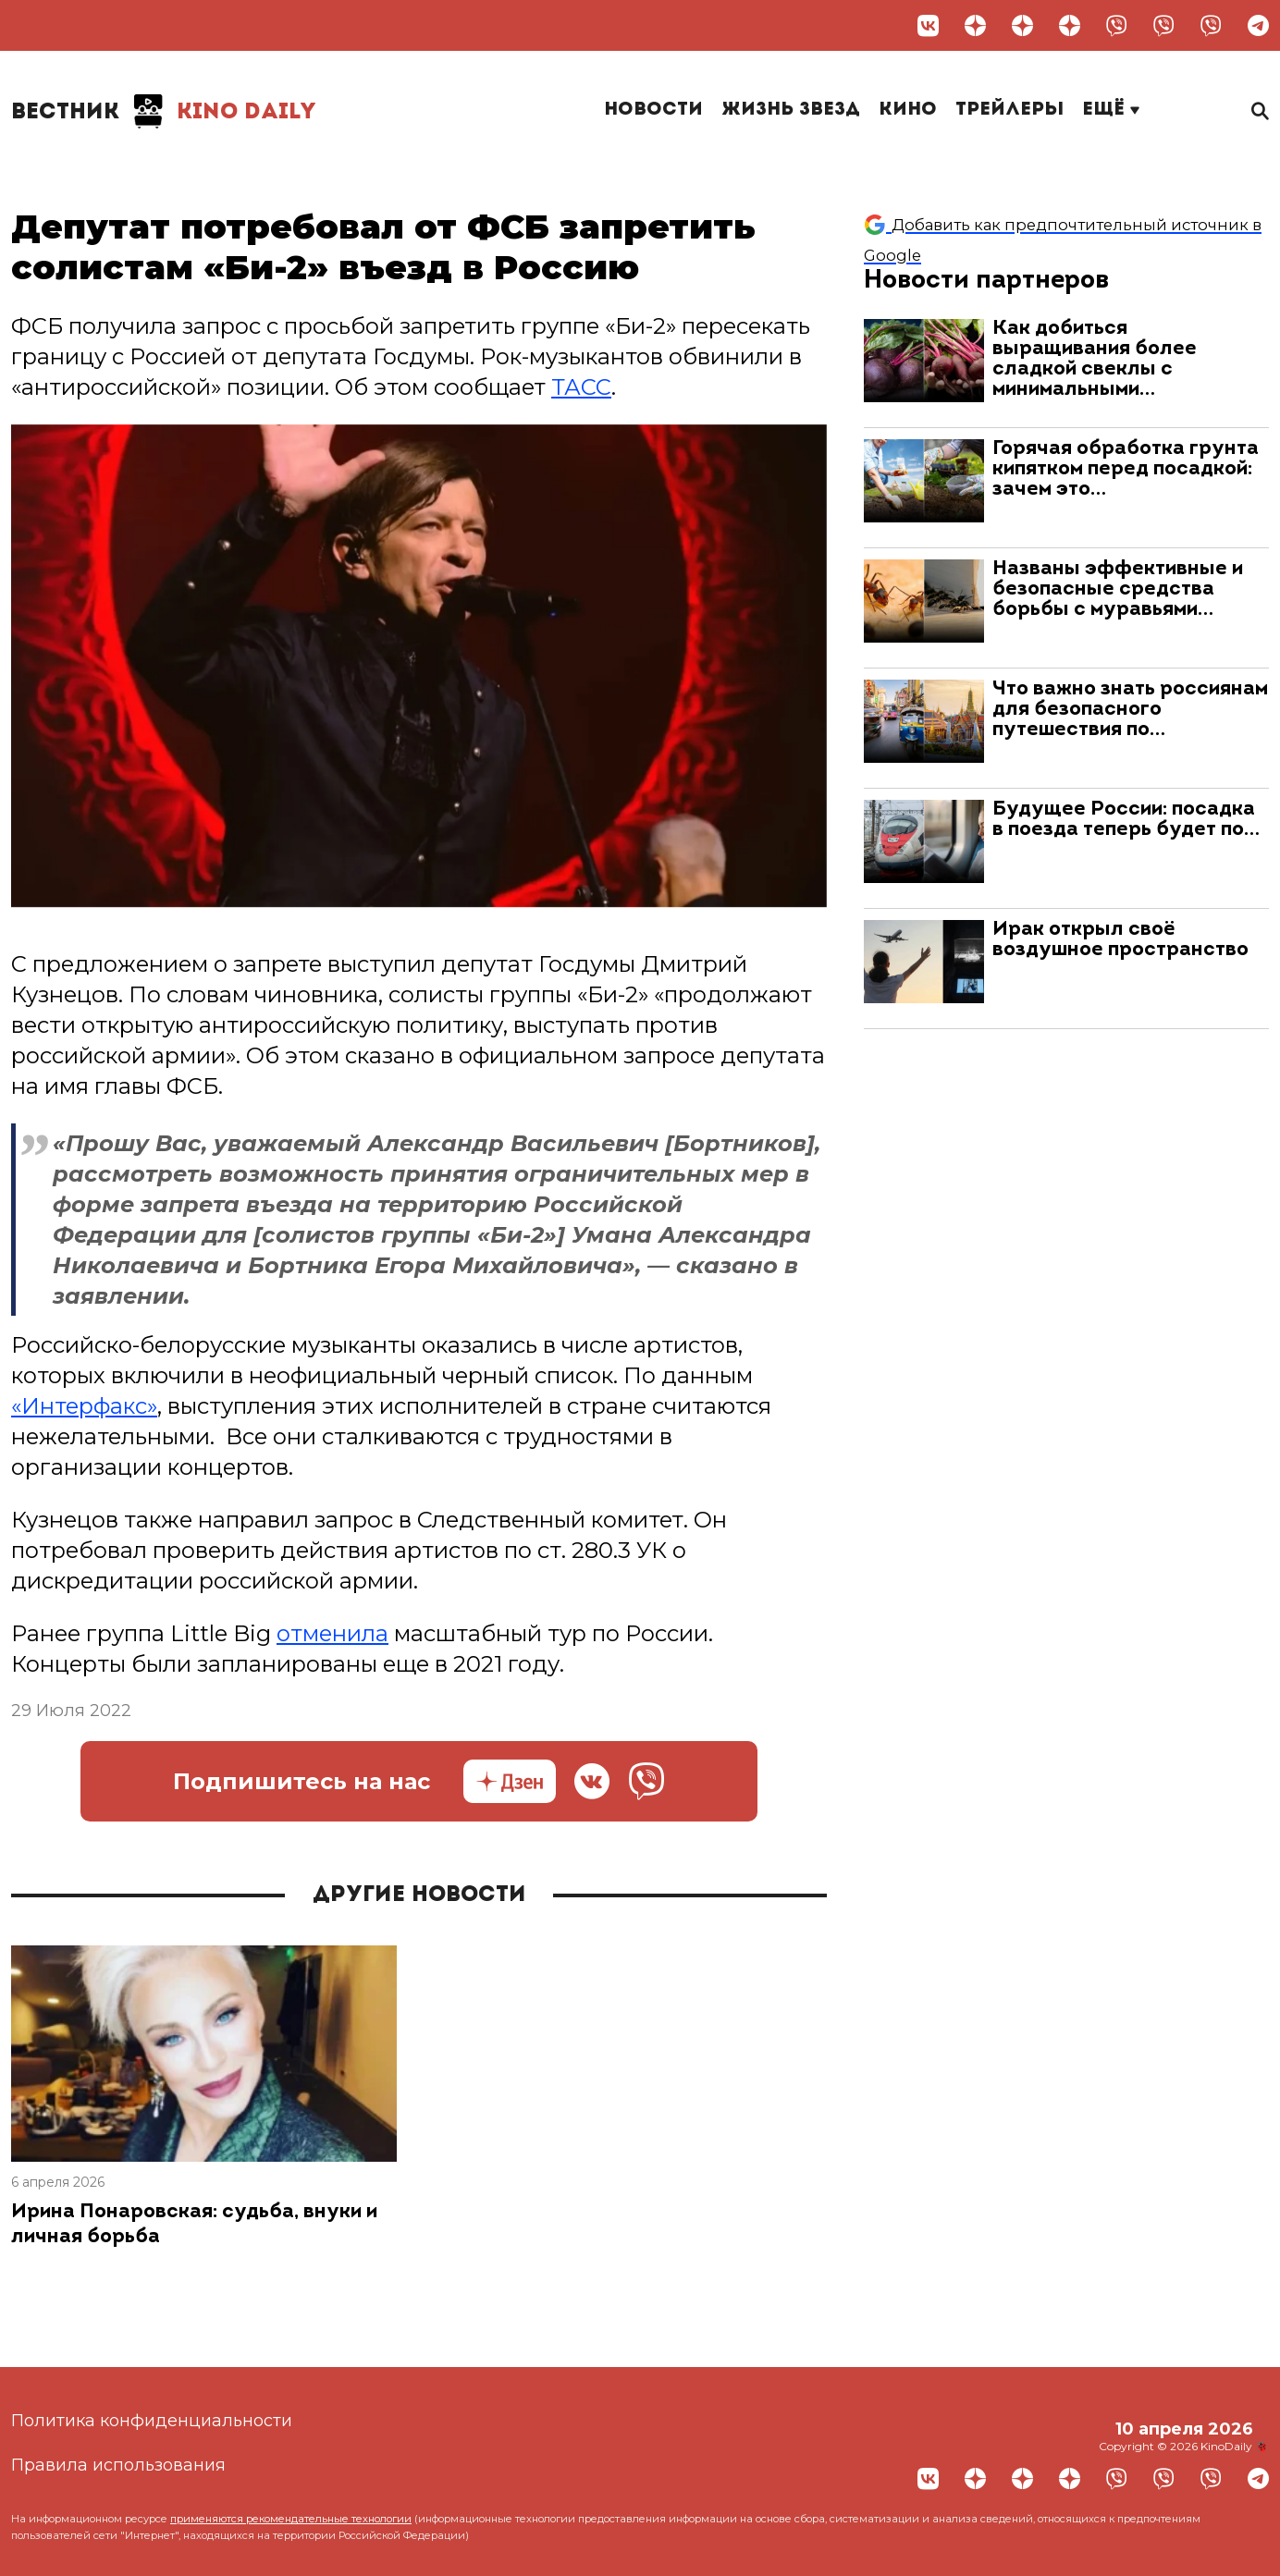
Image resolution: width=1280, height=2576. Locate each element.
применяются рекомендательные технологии (291, 2518)
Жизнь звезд (790, 110)
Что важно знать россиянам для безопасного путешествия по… (1130, 710)
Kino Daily (163, 111)
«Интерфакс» (84, 1405)
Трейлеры (1009, 110)
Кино (908, 110)
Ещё (1110, 110)
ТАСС (581, 387)
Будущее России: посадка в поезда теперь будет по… (1126, 819)
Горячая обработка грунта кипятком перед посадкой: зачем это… (1125, 469)
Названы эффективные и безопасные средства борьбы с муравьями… (1117, 589)
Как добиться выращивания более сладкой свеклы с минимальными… (1094, 359)
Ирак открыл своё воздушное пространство (1120, 940)
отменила (332, 1633)
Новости (653, 110)
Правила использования (118, 2465)
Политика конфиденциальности (151, 2420)
